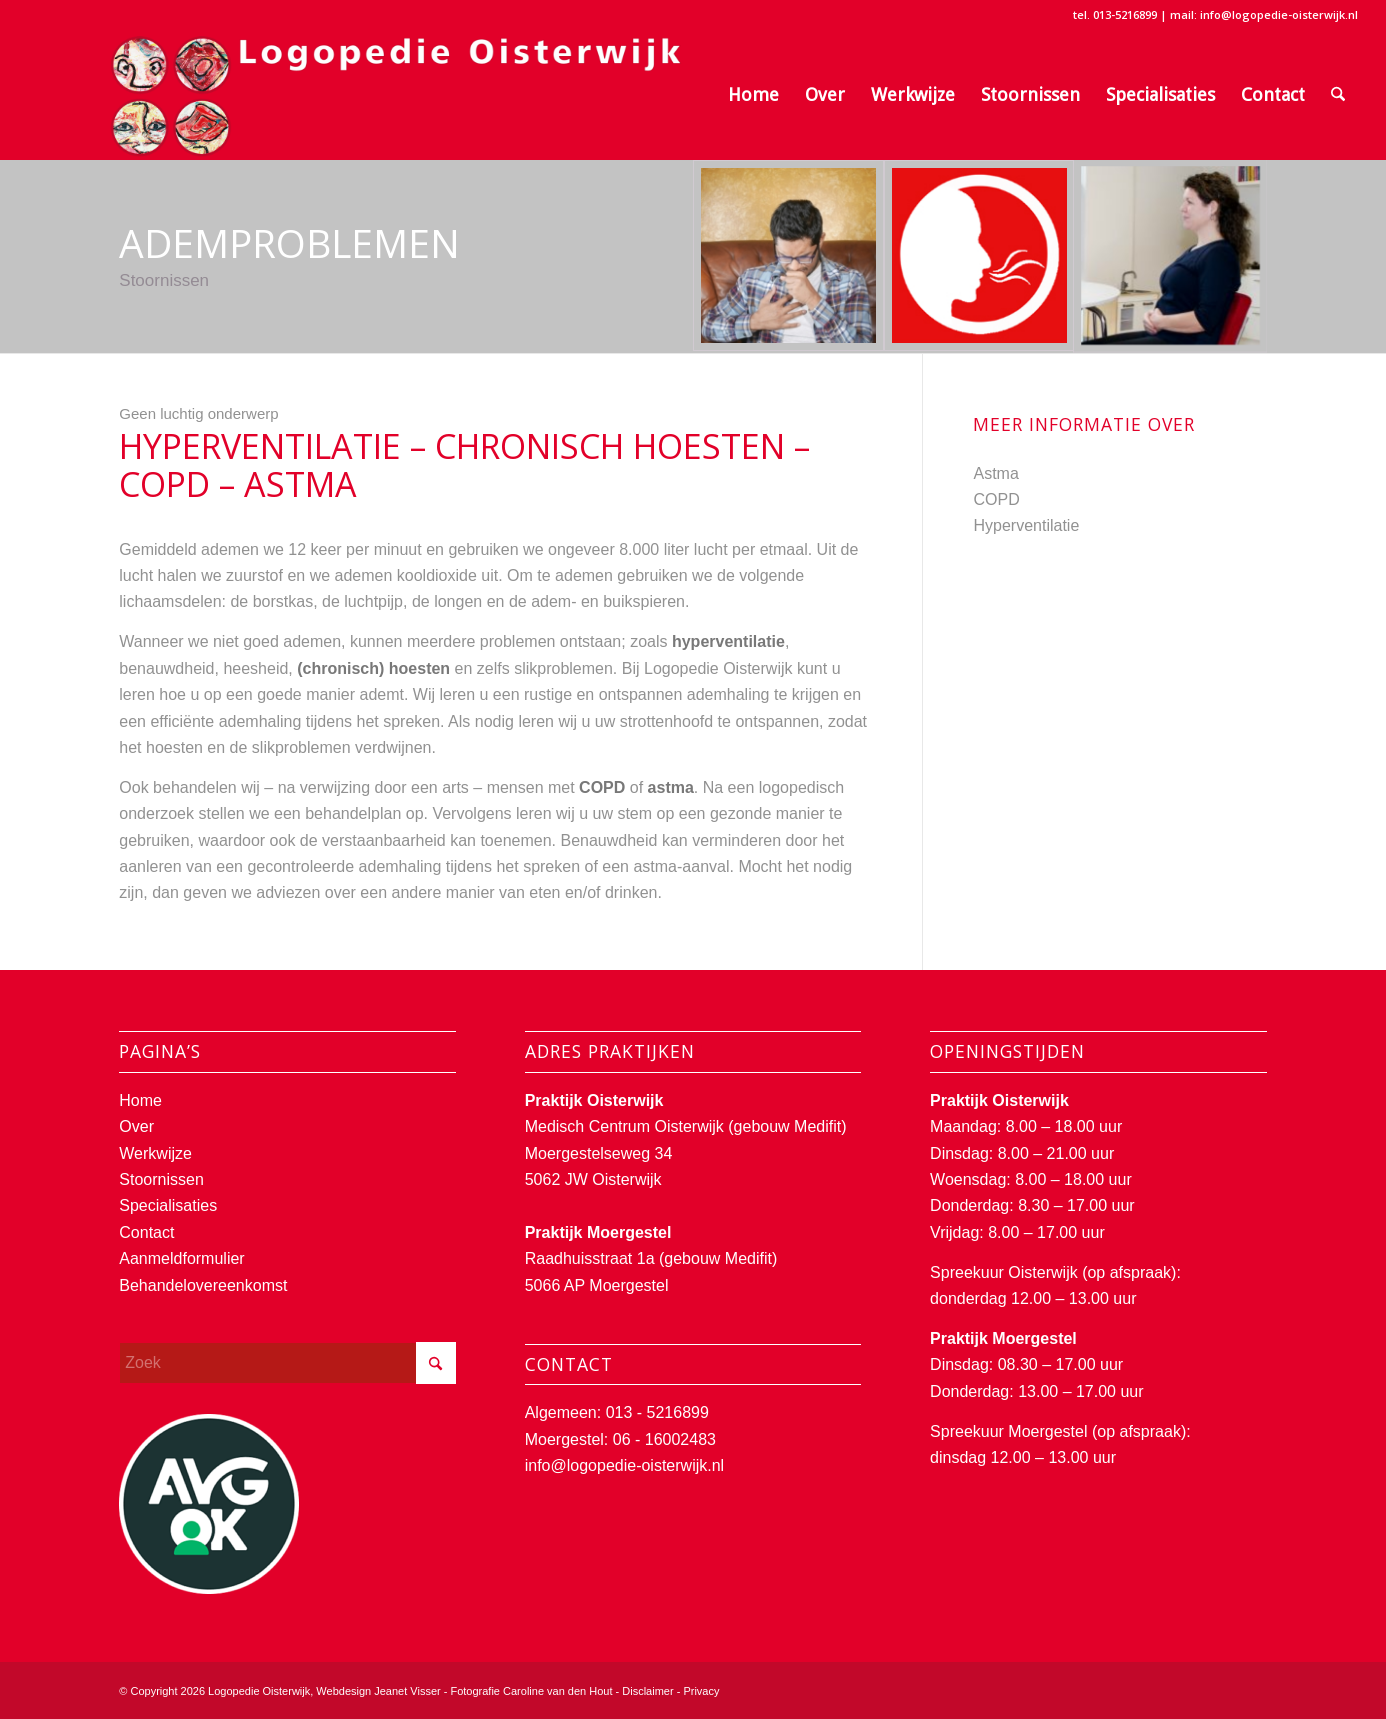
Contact (146, 1232)
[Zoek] (1338, 95)
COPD (996, 499)
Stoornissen (161, 1179)
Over (136, 1126)
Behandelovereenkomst (203, 1285)
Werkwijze (155, 1153)
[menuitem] (753, 95)
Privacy (701, 1691)
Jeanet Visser (407, 1691)
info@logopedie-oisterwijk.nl (624, 1465)
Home (140, 1100)
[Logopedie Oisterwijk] (375, 95)
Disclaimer (647, 1691)
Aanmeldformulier (181, 1258)
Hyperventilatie (1026, 525)
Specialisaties (168, 1205)
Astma (995, 473)
